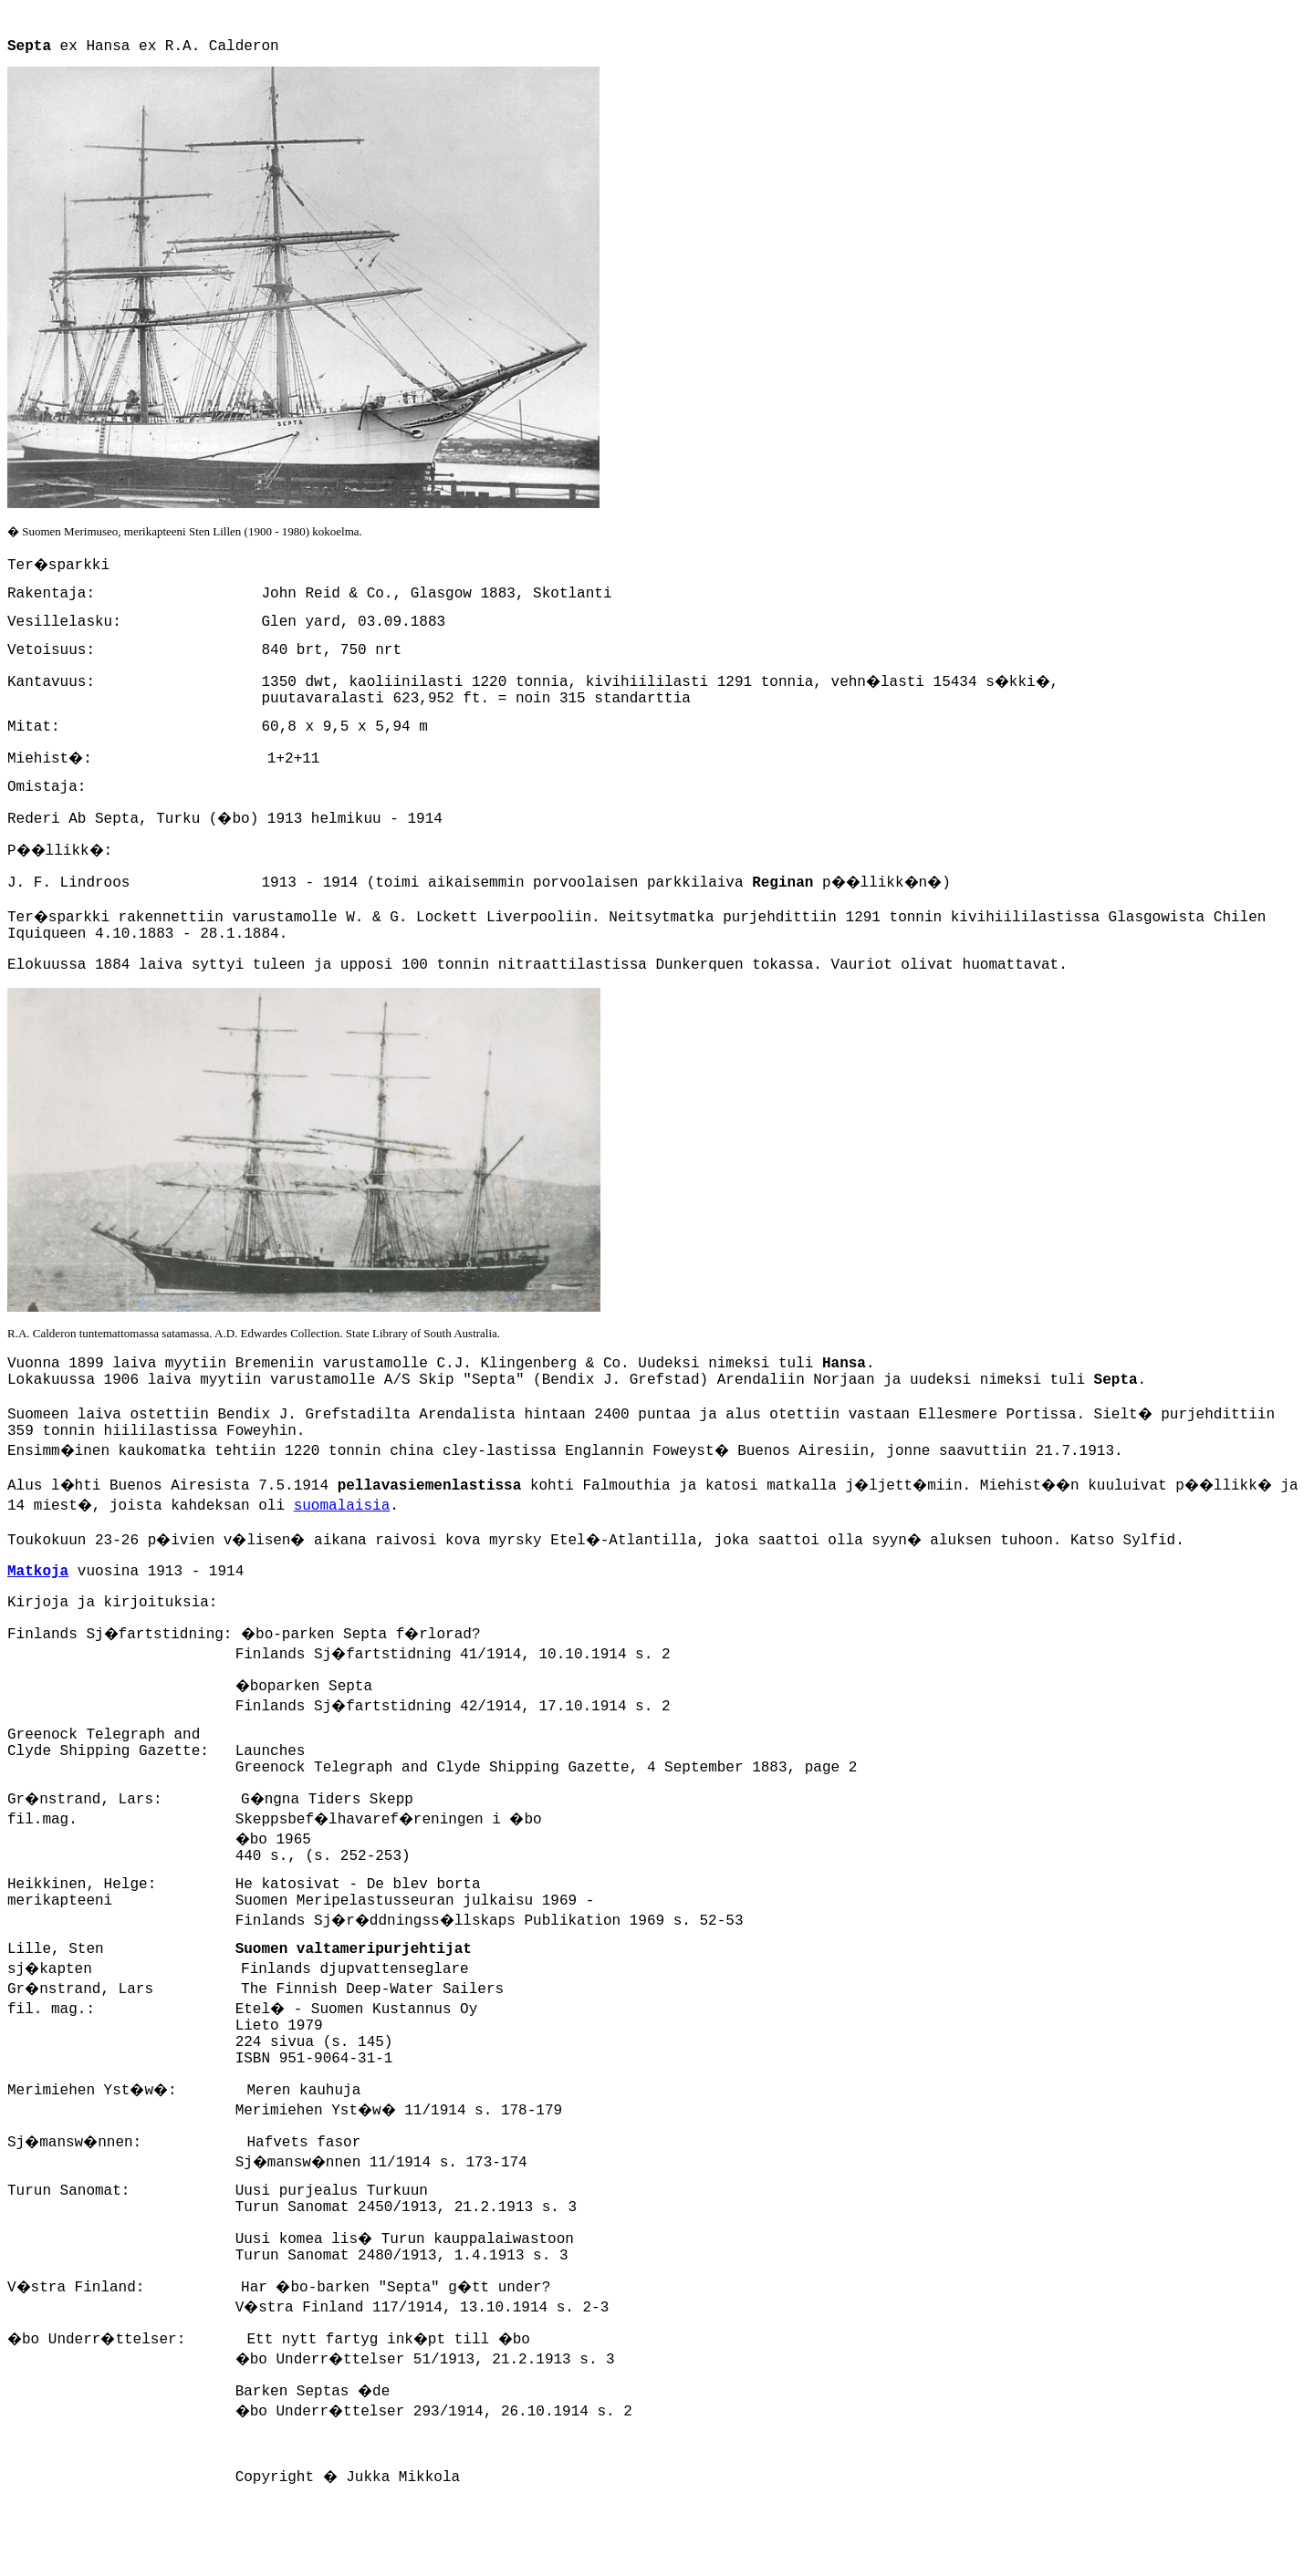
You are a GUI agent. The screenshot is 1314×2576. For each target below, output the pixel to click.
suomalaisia (342, 1506)
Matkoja (37, 1571)
